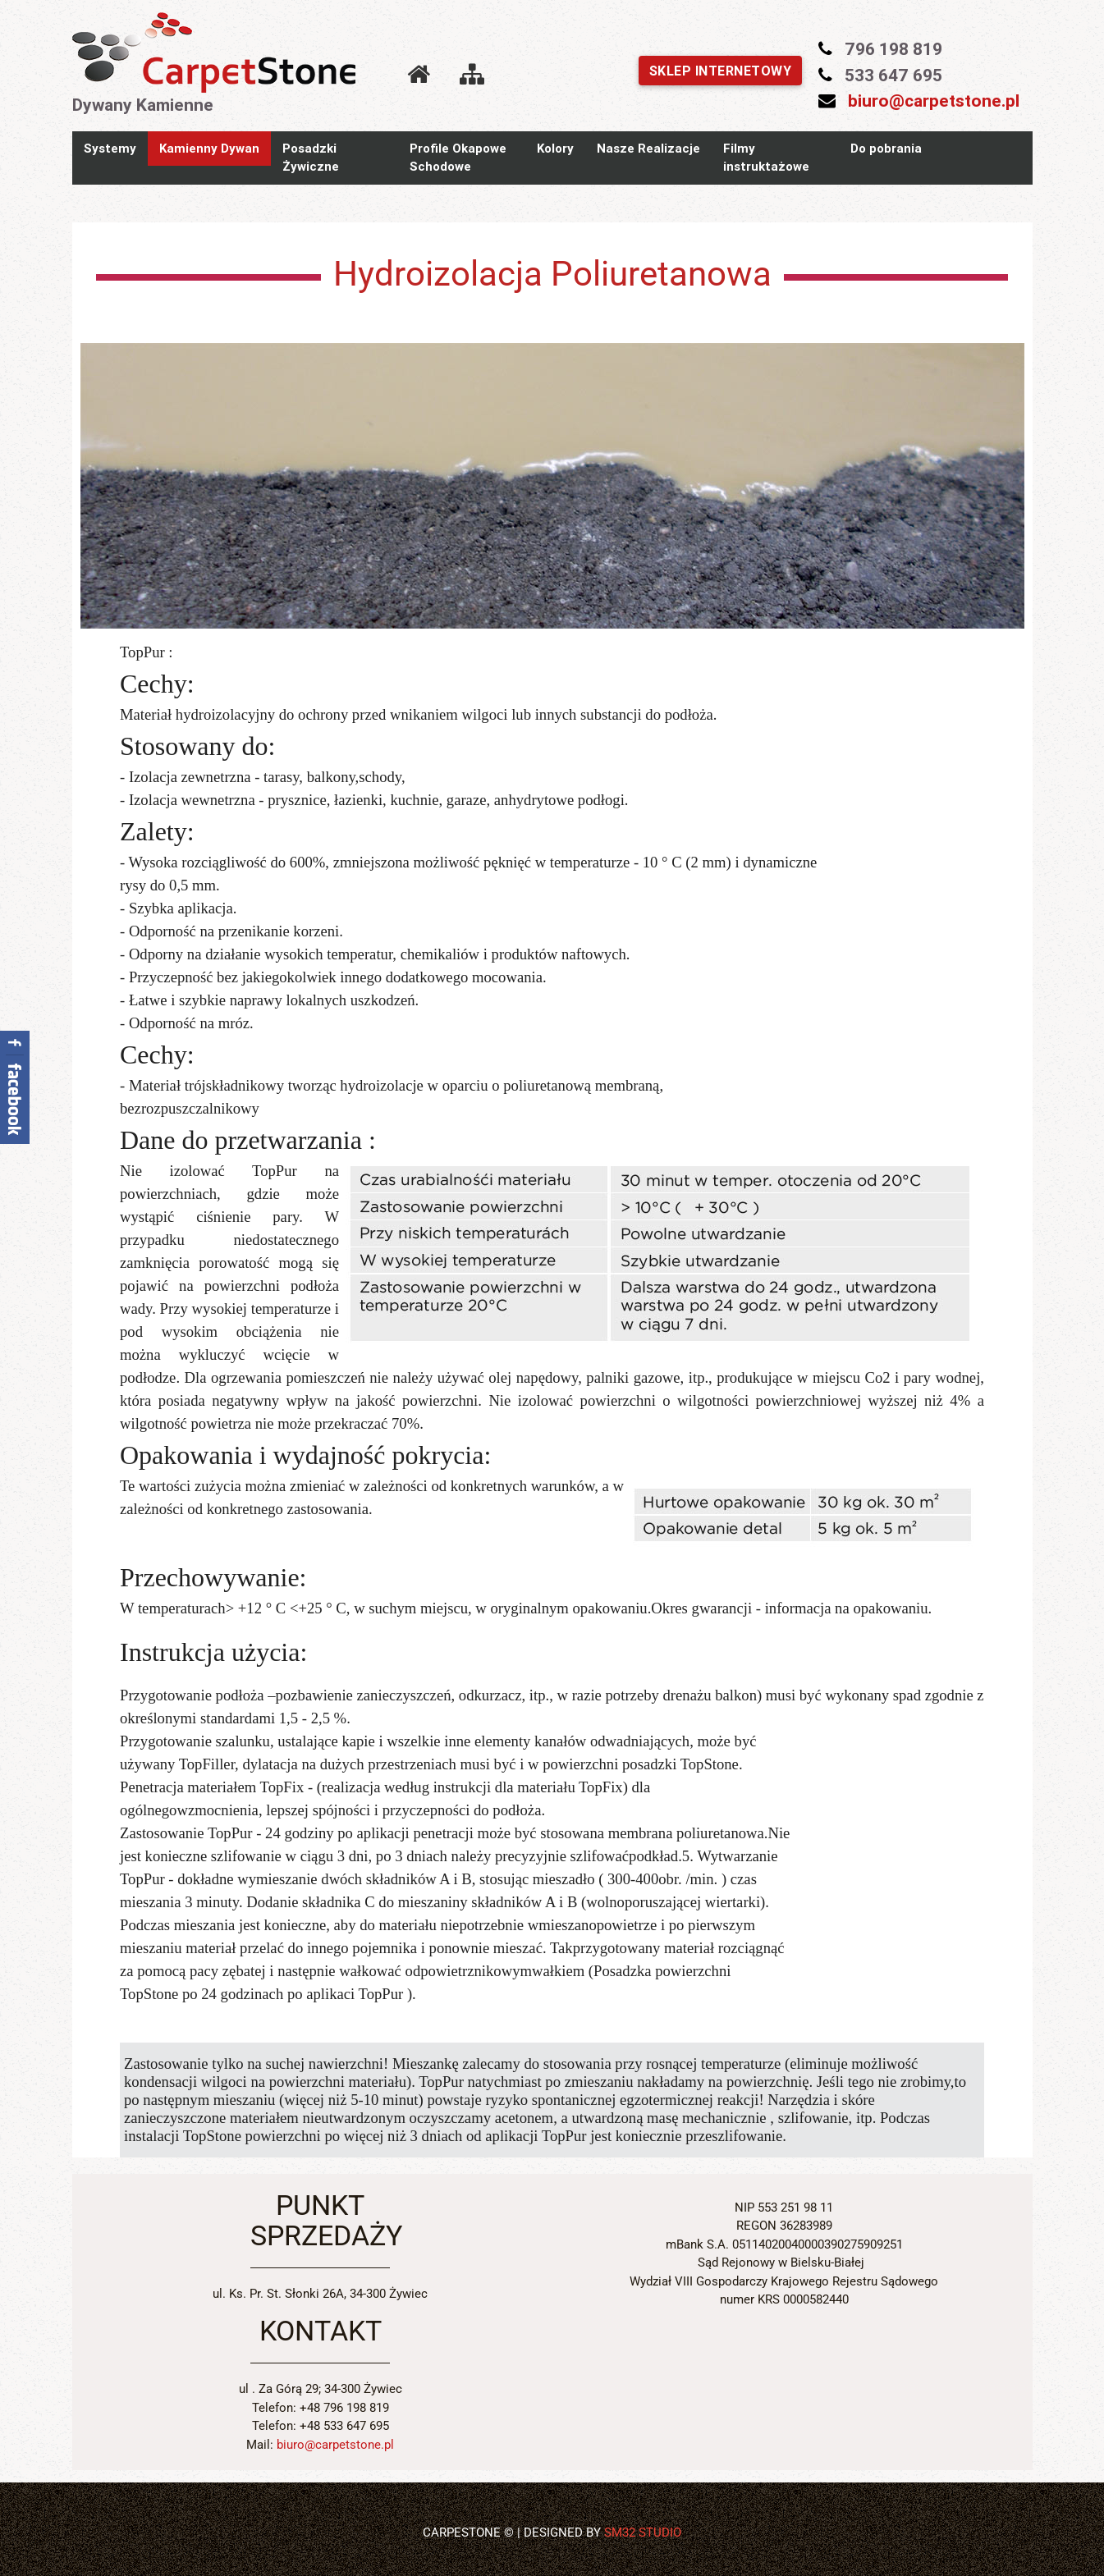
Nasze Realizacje (648, 148)
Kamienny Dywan (209, 148)
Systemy (110, 148)
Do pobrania (886, 148)
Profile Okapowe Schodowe (458, 157)
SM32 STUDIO (642, 2532)
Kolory (555, 148)
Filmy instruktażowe (766, 157)
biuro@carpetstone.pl (933, 101)
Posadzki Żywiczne (310, 157)
